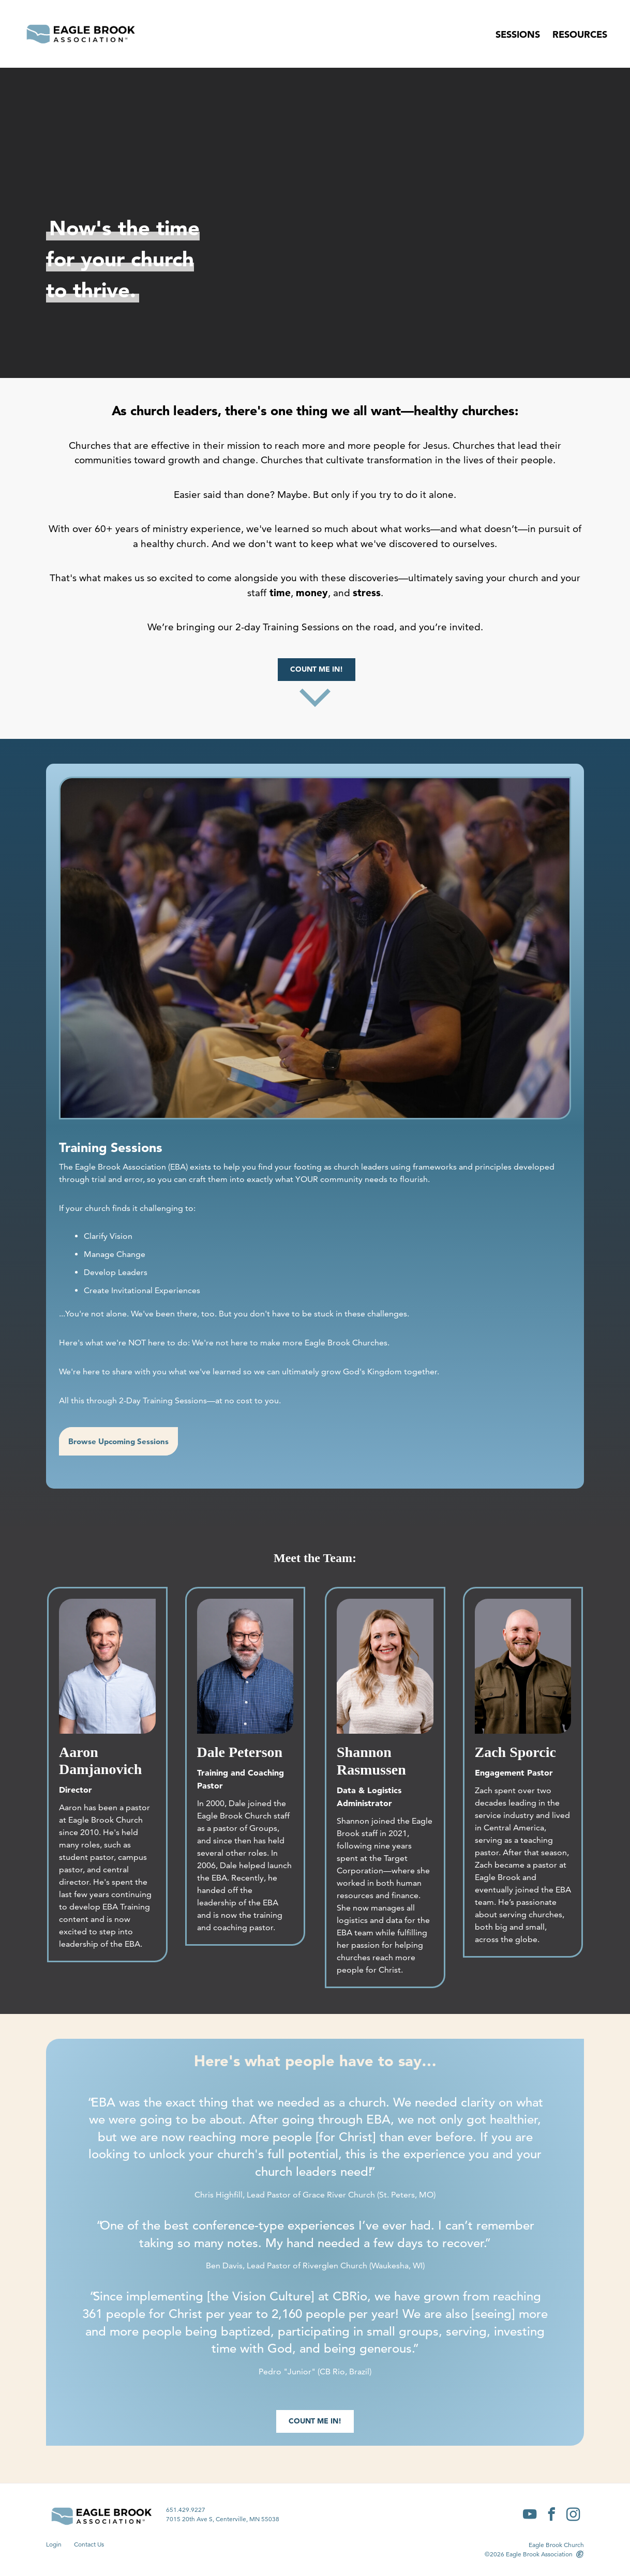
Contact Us (89, 2544)
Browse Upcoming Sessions (118, 1441)
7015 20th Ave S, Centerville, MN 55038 (222, 2519)
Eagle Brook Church (556, 2545)
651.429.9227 (185, 2509)
